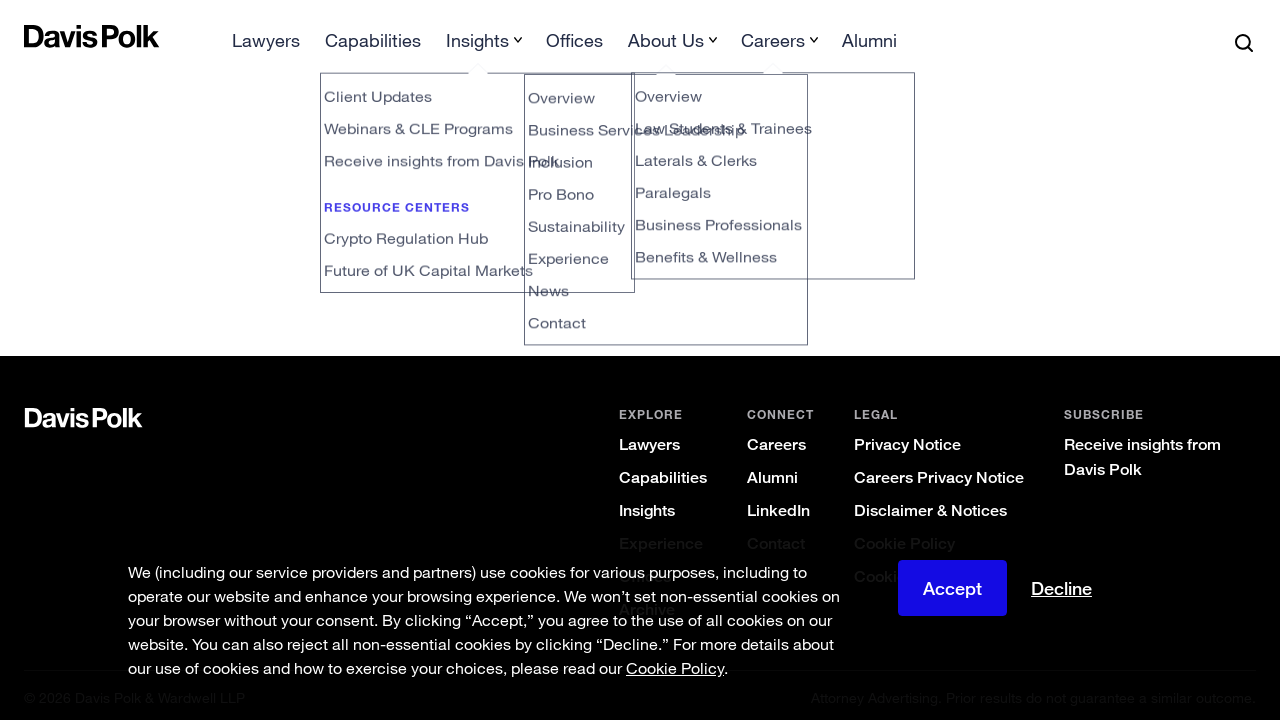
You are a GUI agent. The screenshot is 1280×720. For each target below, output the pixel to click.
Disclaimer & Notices (930, 505)
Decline (1061, 588)
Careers (776, 439)
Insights (647, 505)
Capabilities (663, 472)
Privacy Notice (907, 439)
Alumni (772, 472)
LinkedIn (778, 505)
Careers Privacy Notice (939, 472)
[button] (37, 36)
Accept (952, 588)
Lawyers (649, 439)
